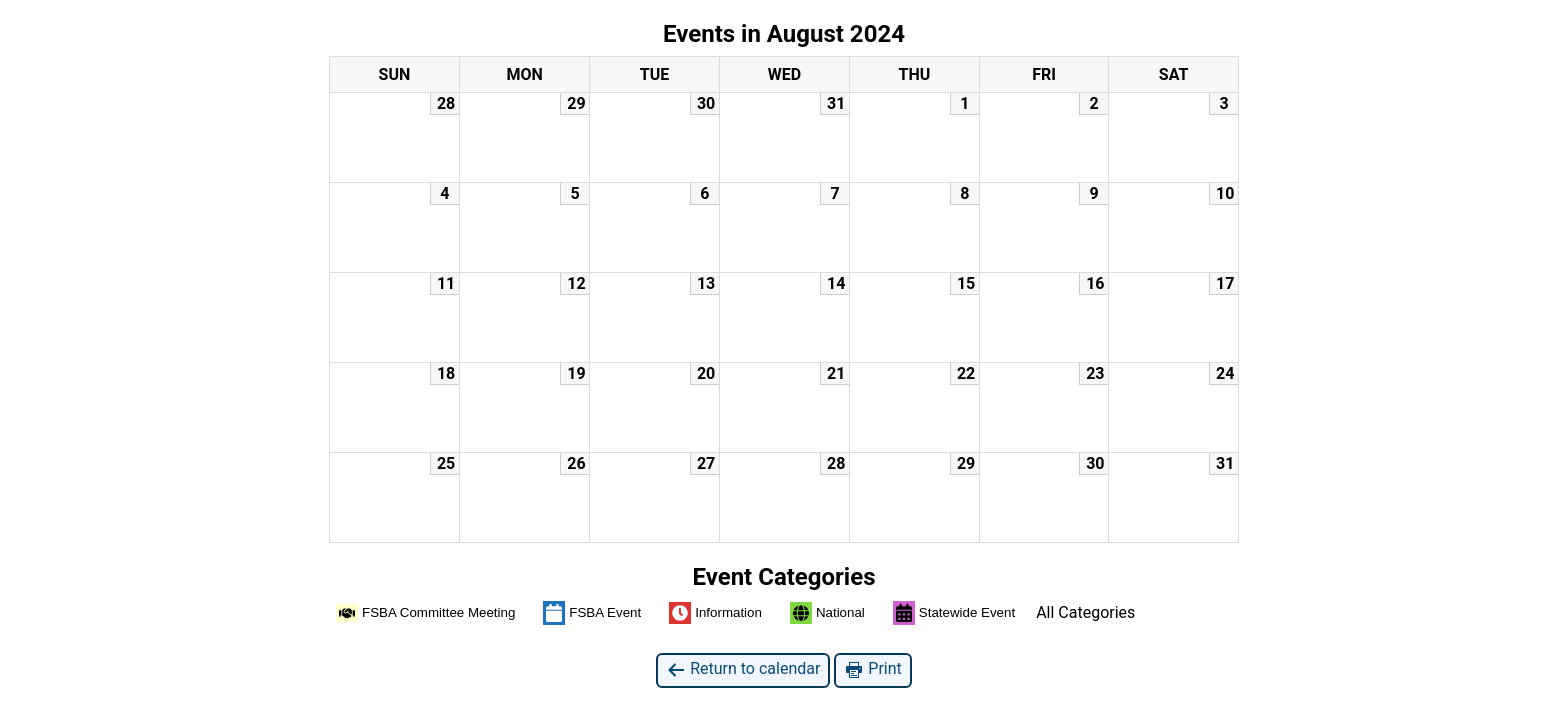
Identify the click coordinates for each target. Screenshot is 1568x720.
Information (715, 613)
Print (872, 669)
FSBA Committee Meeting (425, 613)
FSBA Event (592, 613)
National (827, 613)
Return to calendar (743, 669)
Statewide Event (954, 613)
